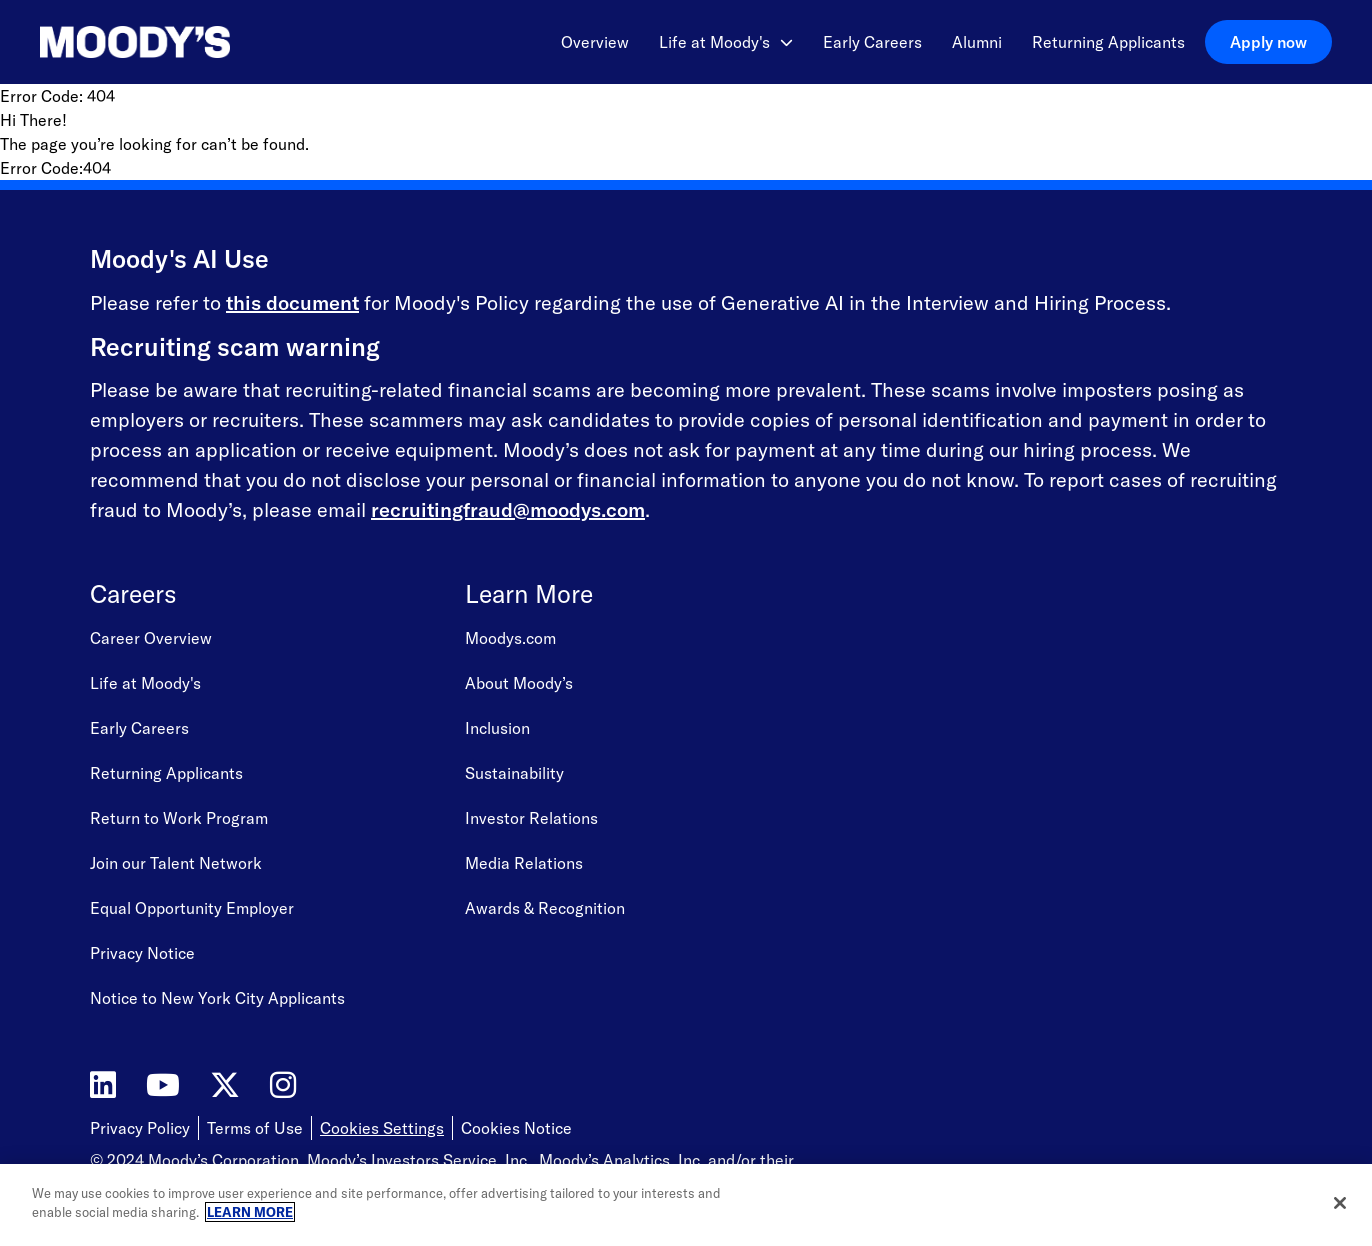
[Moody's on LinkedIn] (103, 1085)
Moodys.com (510, 638)
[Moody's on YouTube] (163, 1085)
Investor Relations (531, 818)
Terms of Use (255, 1128)
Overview (595, 42)
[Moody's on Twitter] (225, 1085)
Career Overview (151, 638)
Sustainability (514, 773)
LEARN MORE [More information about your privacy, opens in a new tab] (250, 1212)
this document (292, 302)
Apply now (1268, 42)
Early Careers (872, 42)
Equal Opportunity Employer (192, 908)
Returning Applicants (1108, 42)
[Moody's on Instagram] (283, 1085)
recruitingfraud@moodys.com (508, 509)
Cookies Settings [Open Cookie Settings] (382, 1128)
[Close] (1340, 1203)
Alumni (977, 42)
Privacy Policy (140, 1128)
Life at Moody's (726, 42)
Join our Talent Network (176, 863)
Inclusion (497, 728)
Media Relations (524, 863)
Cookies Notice (516, 1128)
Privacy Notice (142, 953)
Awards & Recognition (545, 908)
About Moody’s (519, 683)
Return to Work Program (179, 818)
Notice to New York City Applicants (217, 998)
